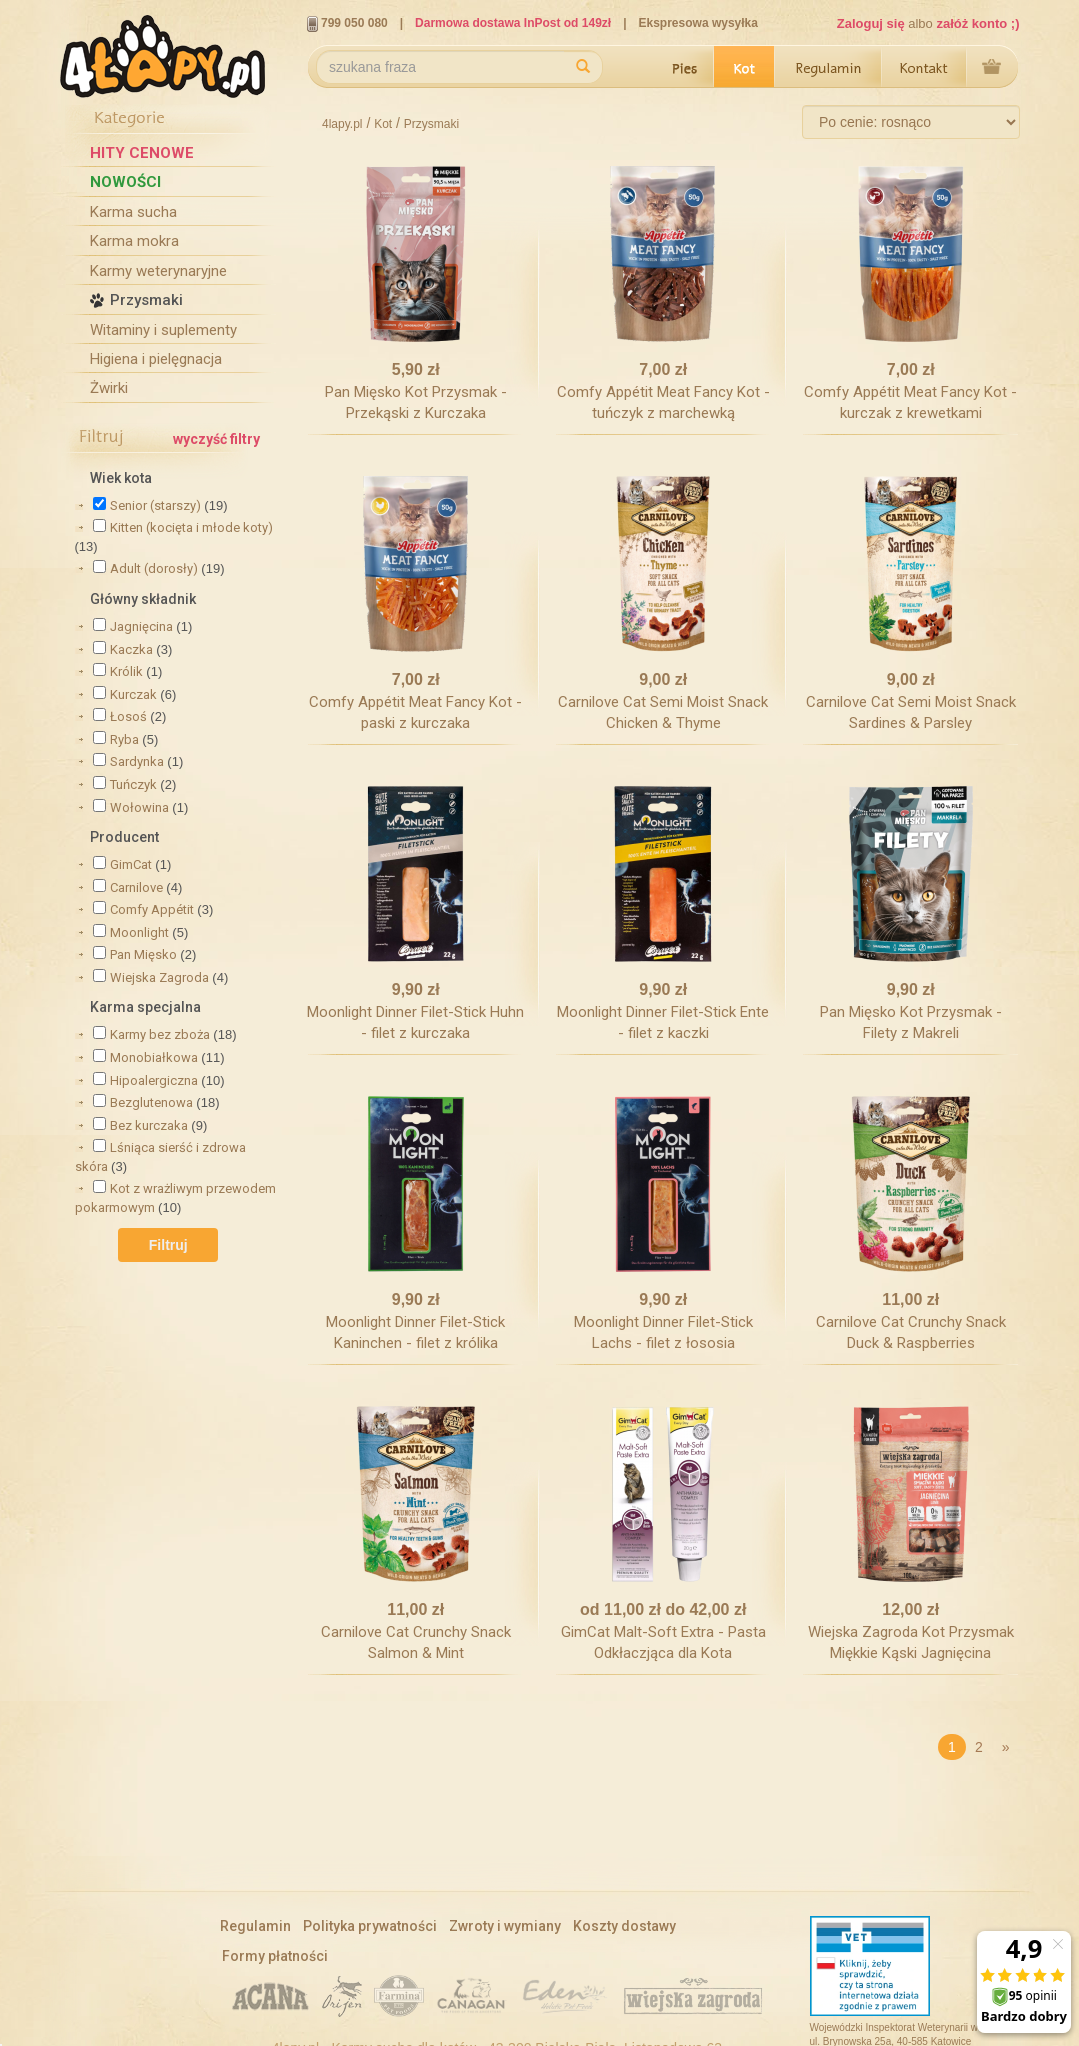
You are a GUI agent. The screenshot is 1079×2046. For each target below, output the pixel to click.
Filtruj (168, 1245)
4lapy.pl (342, 124)
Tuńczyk (133, 784)
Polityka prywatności (370, 1926)
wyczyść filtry (216, 439)
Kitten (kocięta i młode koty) (191, 527)
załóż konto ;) (977, 23)
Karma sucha (133, 212)
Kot (744, 67)
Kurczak (133, 694)
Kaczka (131, 649)
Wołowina (139, 807)
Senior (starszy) (155, 505)
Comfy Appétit (152, 909)
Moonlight (139, 932)
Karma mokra (134, 241)
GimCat (131, 864)
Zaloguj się (871, 23)
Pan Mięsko (143, 954)
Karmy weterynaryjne (158, 271)
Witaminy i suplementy (163, 330)
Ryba (124, 739)
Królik (126, 671)
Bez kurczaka (149, 1125)
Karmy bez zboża (160, 1034)
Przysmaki (146, 300)
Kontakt (924, 67)
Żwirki (109, 388)
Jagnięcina (141, 626)
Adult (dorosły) (154, 568)
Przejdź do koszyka (992, 67)
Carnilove (136, 887)
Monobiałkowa (154, 1057)
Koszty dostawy (624, 1926)
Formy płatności (275, 1956)
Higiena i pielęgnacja (156, 359)
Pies (683, 67)
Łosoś (128, 716)
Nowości (125, 182)
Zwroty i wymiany (505, 1926)
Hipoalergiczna (154, 1080)
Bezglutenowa (151, 1102)
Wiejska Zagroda (159, 977)
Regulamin (828, 67)
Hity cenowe (142, 153)
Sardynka (137, 761)
